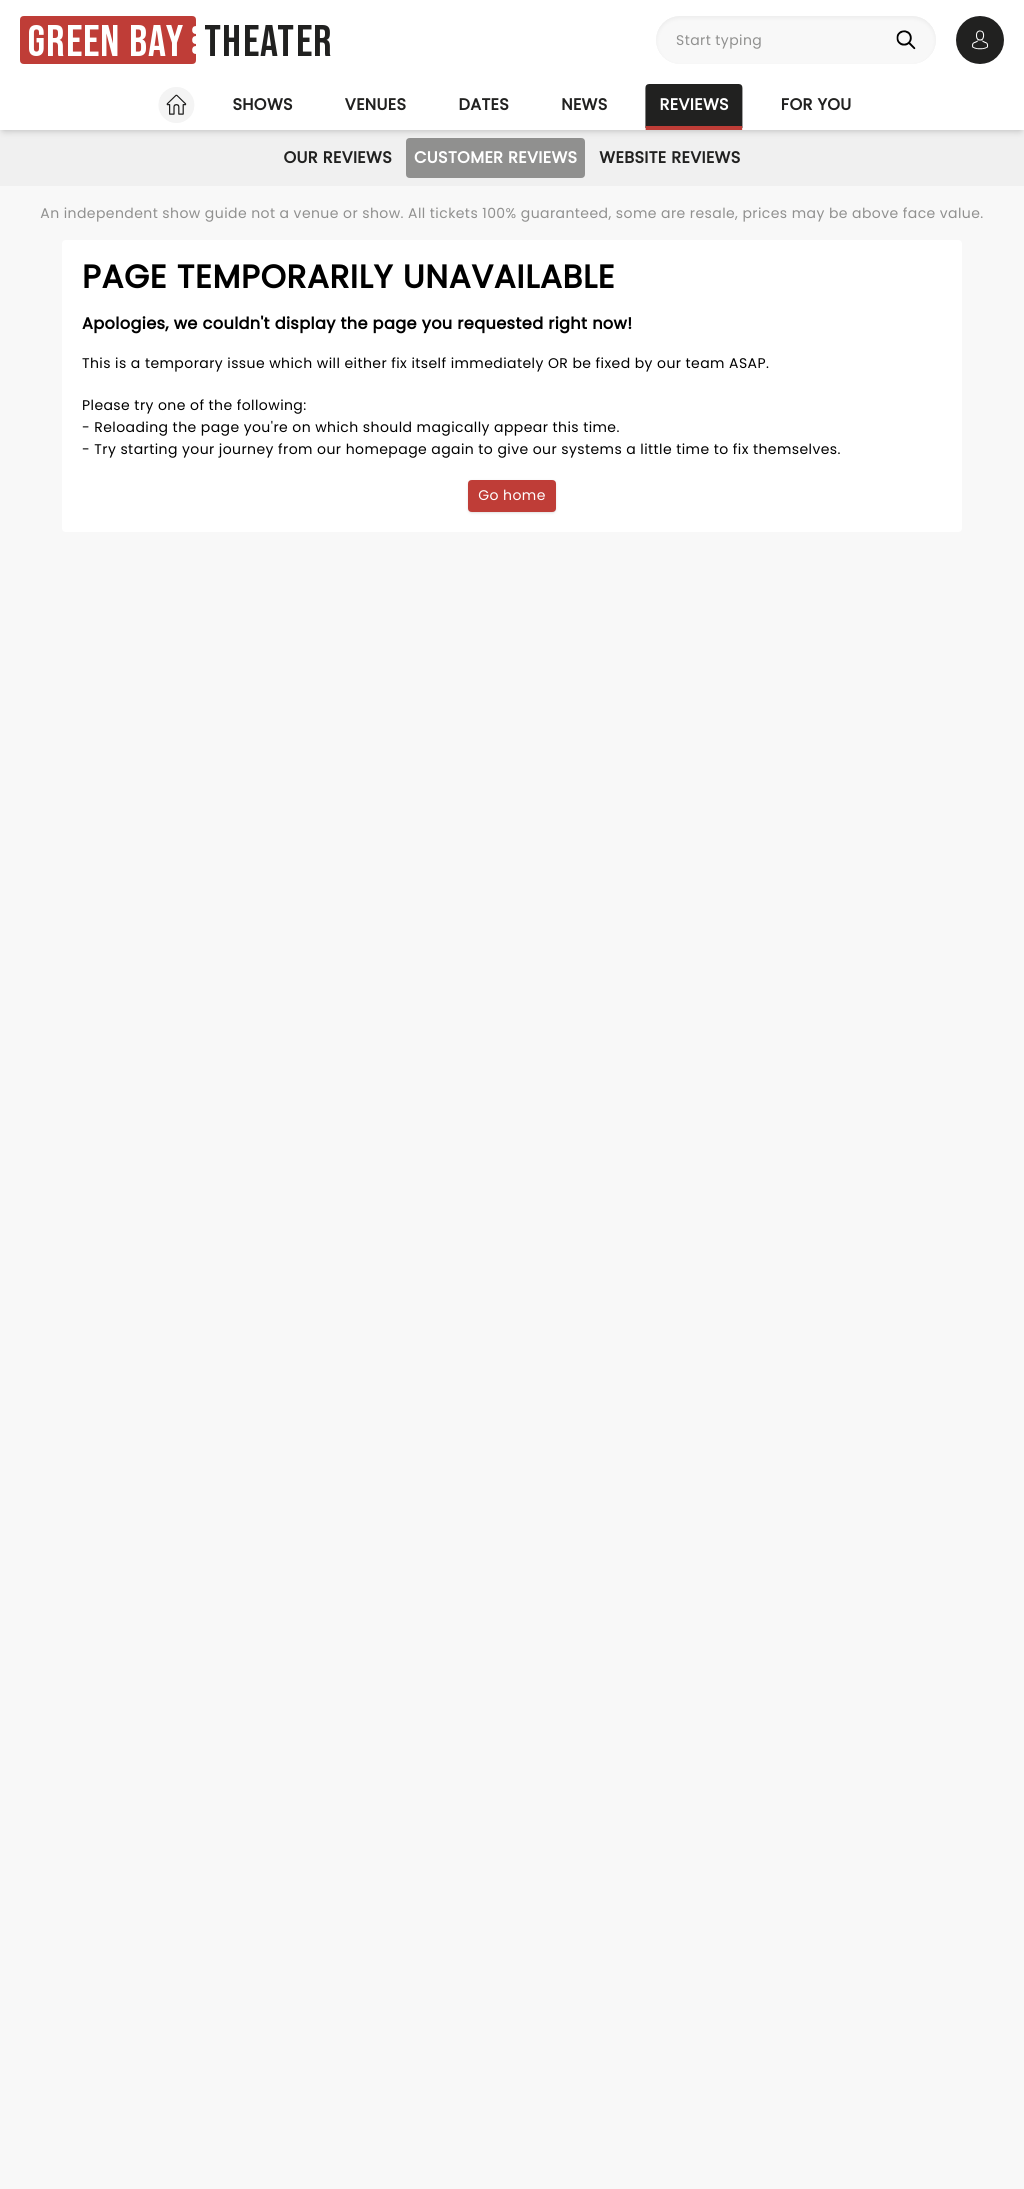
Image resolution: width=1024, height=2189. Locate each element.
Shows (262, 104)
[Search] (910, 40)
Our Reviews (337, 157)
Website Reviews (669, 157)
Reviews (694, 104)
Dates (483, 104)
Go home (512, 495)
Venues (376, 104)
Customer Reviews (495, 157)
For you (816, 104)
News (584, 104)
